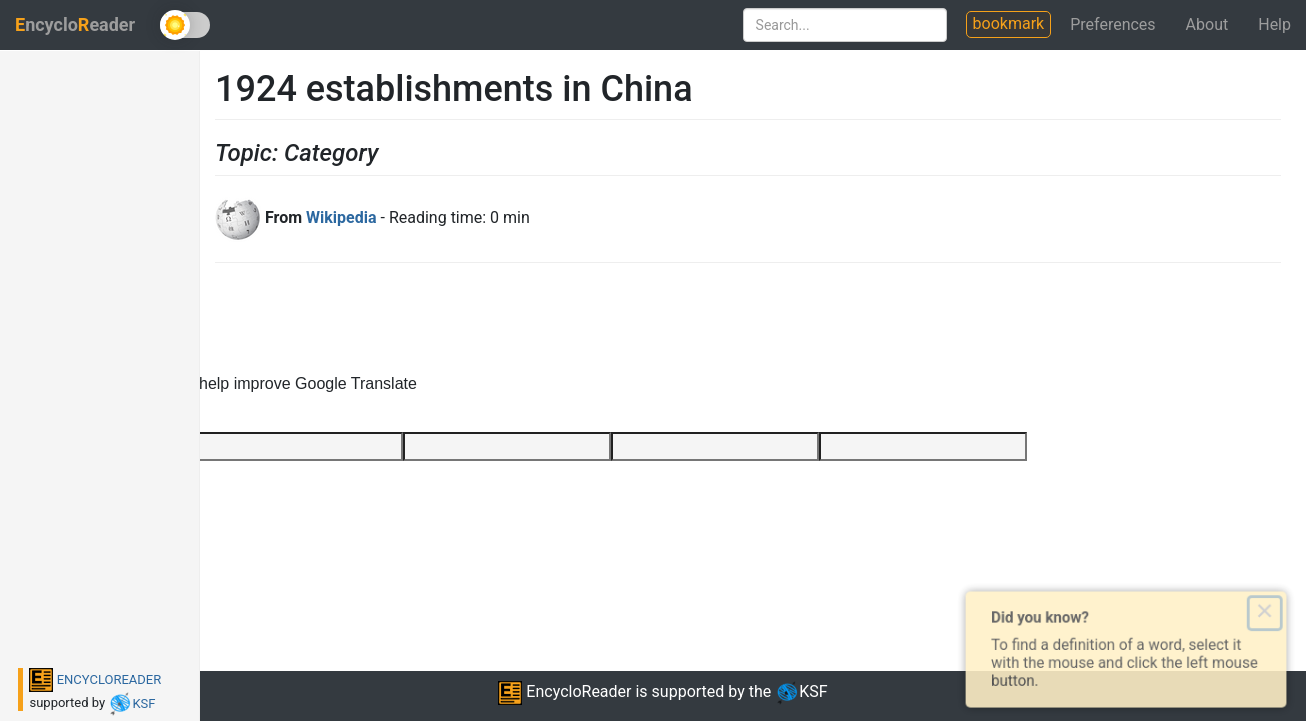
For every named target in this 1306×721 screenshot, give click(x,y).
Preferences (1112, 24)
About (1207, 24)
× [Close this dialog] (1272, 611)
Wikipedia (341, 217)
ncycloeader (75, 24)
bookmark (1009, 23)
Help (1274, 24)
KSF (131, 703)
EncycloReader (564, 691)
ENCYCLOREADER (95, 679)
